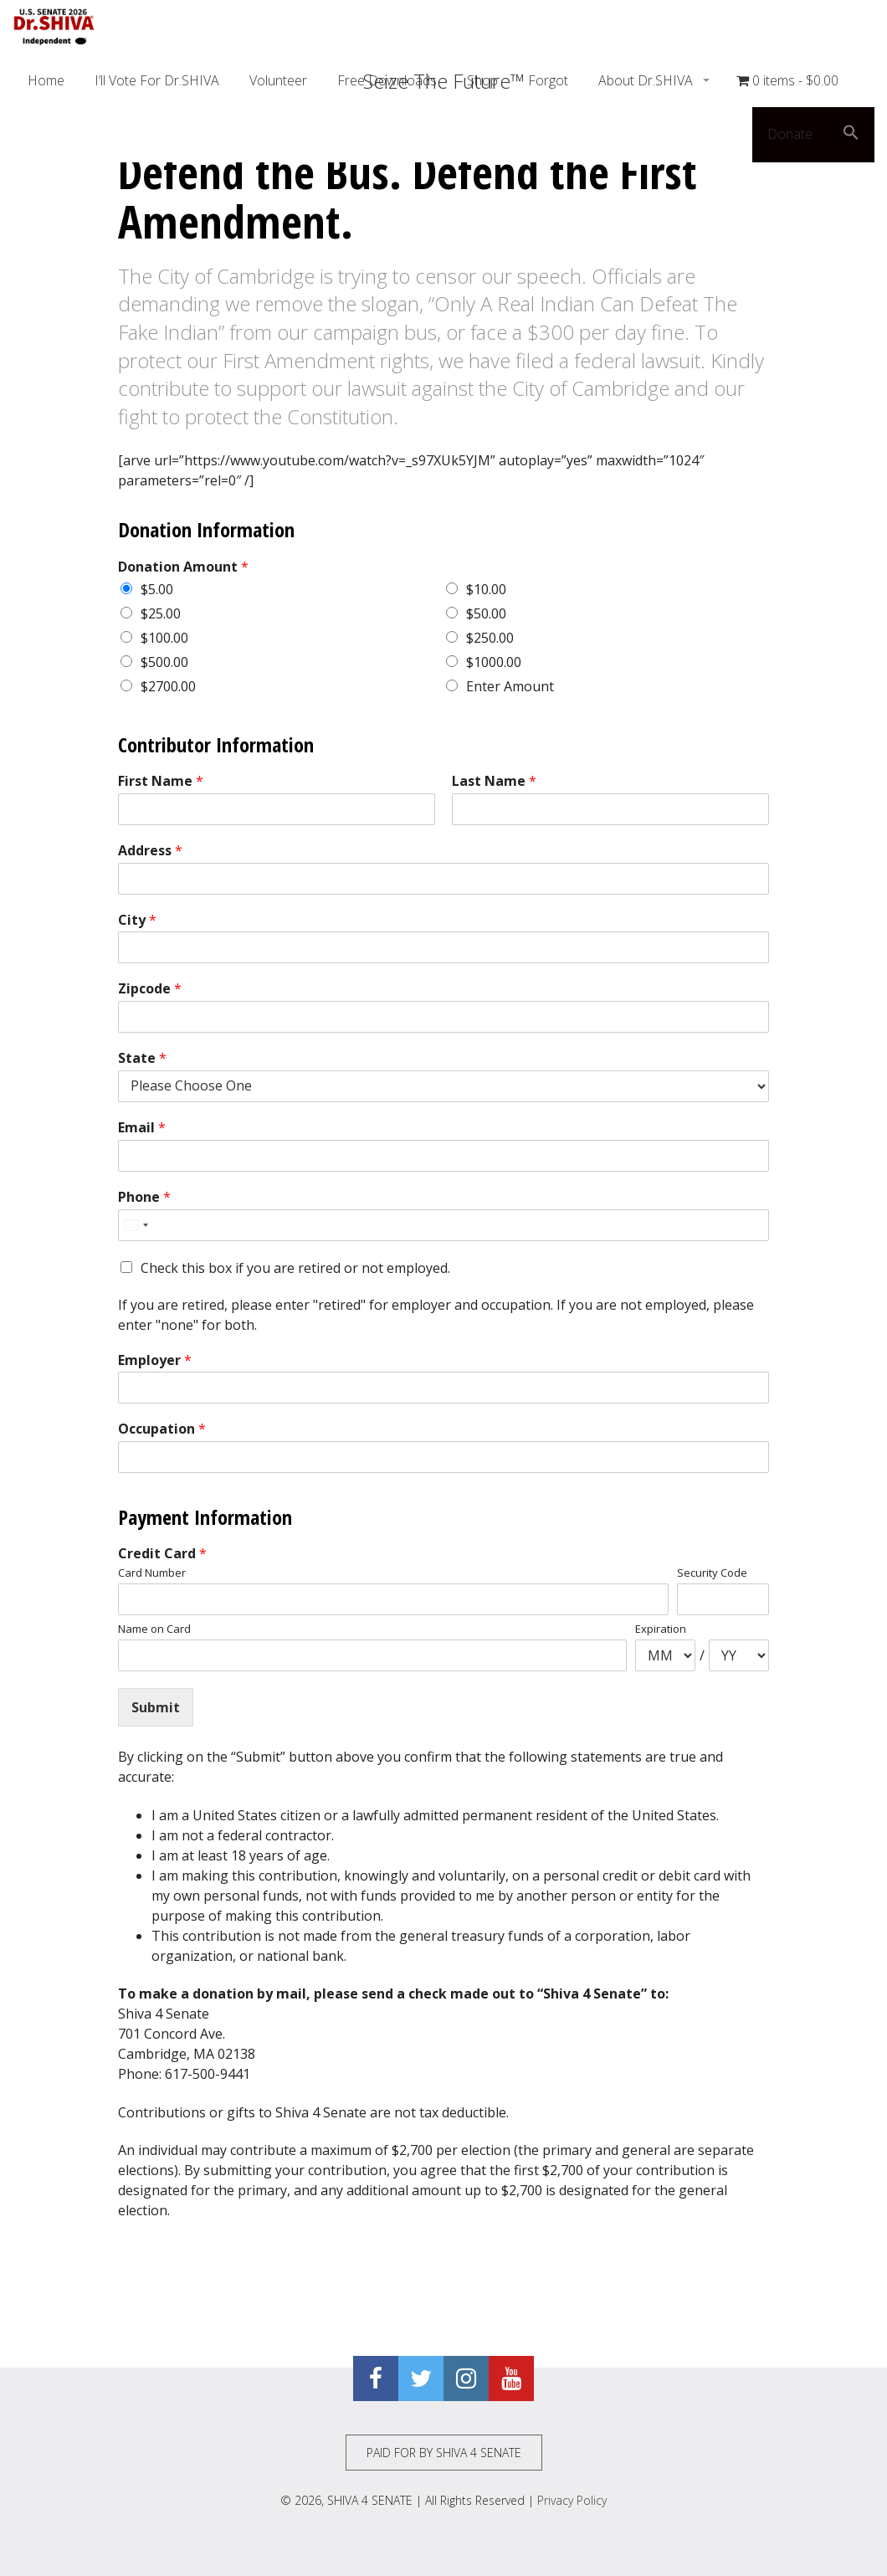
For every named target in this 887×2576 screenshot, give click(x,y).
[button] (851, 134)
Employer (155, 1360)
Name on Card (154, 1629)
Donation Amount (183, 567)
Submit (155, 1707)
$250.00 (490, 638)
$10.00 (486, 589)
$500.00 (164, 662)
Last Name (494, 781)
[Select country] (135, 1225)
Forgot (548, 80)
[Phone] (443, 1225)
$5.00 (157, 589)
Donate (790, 134)
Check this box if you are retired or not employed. (295, 1268)
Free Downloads (387, 80)
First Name (160, 781)
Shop (482, 80)
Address (150, 851)
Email (142, 1128)
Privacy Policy (572, 2500)
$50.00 (486, 613)
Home (46, 80)
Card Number (152, 1573)
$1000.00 (493, 662)
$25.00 (161, 613)
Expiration (660, 1629)
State (142, 1058)
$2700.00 (168, 686)
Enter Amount (510, 686)
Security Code (712, 1573)
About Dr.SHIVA (647, 80)
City (137, 920)
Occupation (162, 1429)
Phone (144, 1197)
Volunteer (278, 80)
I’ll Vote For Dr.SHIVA (157, 80)
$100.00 (164, 638)
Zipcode (150, 989)
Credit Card (162, 1554)
